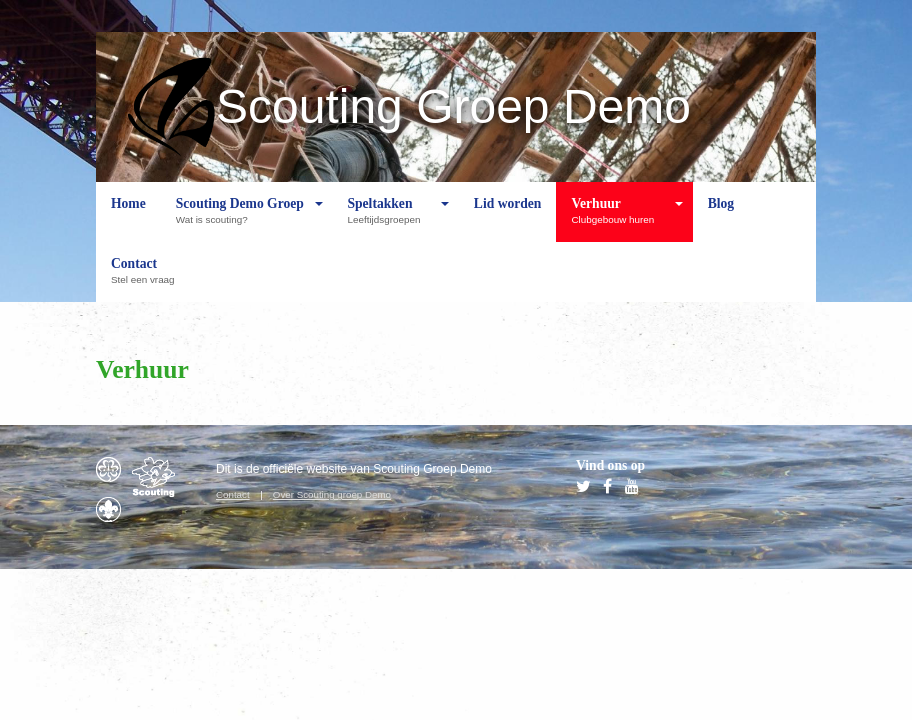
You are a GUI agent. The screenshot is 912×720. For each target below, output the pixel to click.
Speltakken (388, 219)
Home (128, 219)
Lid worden (508, 219)
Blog (721, 219)
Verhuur (617, 219)
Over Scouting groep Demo (332, 494)
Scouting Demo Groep (240, 219)
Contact (147, 279)
